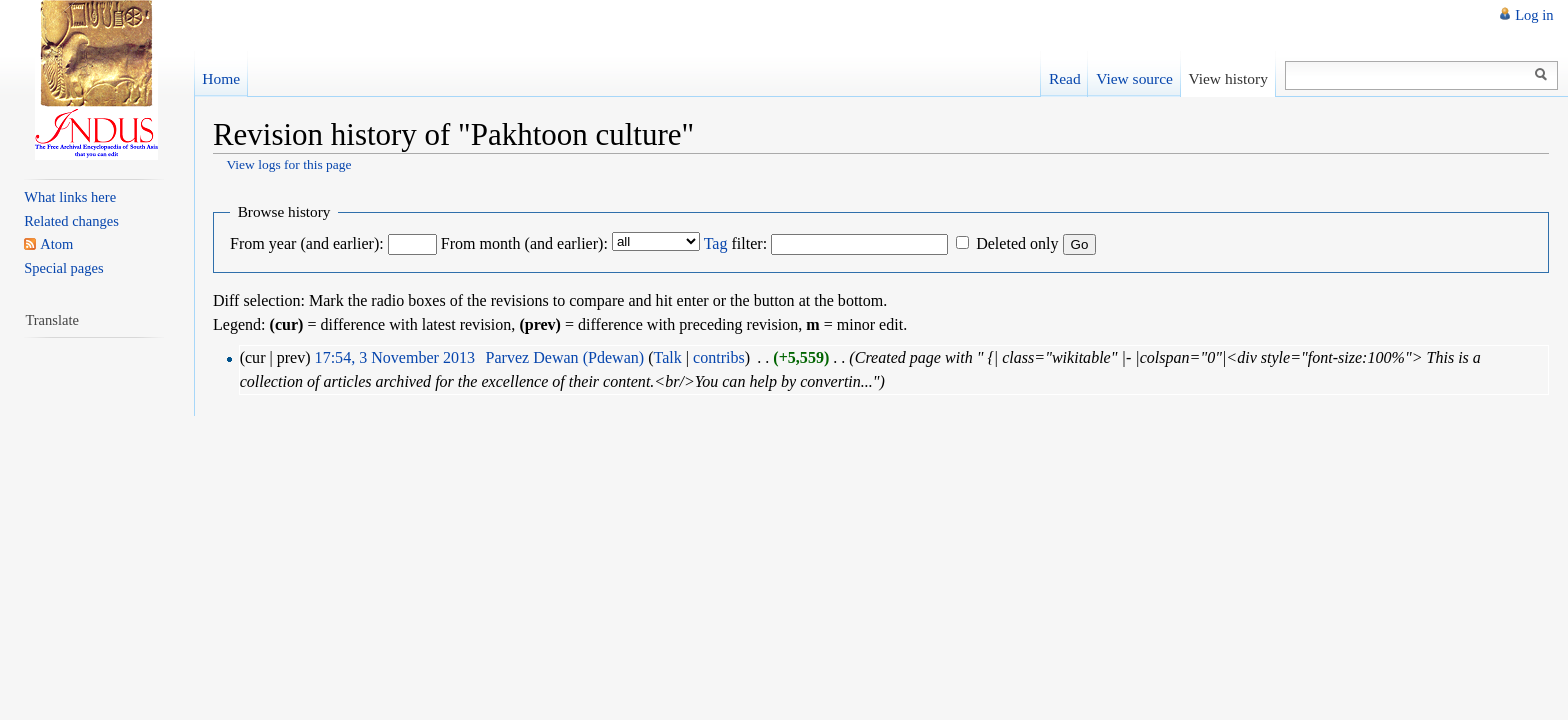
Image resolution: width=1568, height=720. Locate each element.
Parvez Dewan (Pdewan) (565, 357)
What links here (70, 197)
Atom (56, 244)
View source (1134, 78)
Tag (716, 243)
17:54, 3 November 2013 (395, 357)
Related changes (71, 221)
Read (1065, 78)
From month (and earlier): (524, 243)
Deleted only (1017, 243)
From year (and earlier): (307, 243)
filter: (735, 243)
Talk (667, 357)
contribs (719, 357)
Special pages (63, 268)
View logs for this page (288, 164)
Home (221, 78)
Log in (1534, 15)
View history (1227, 78)
